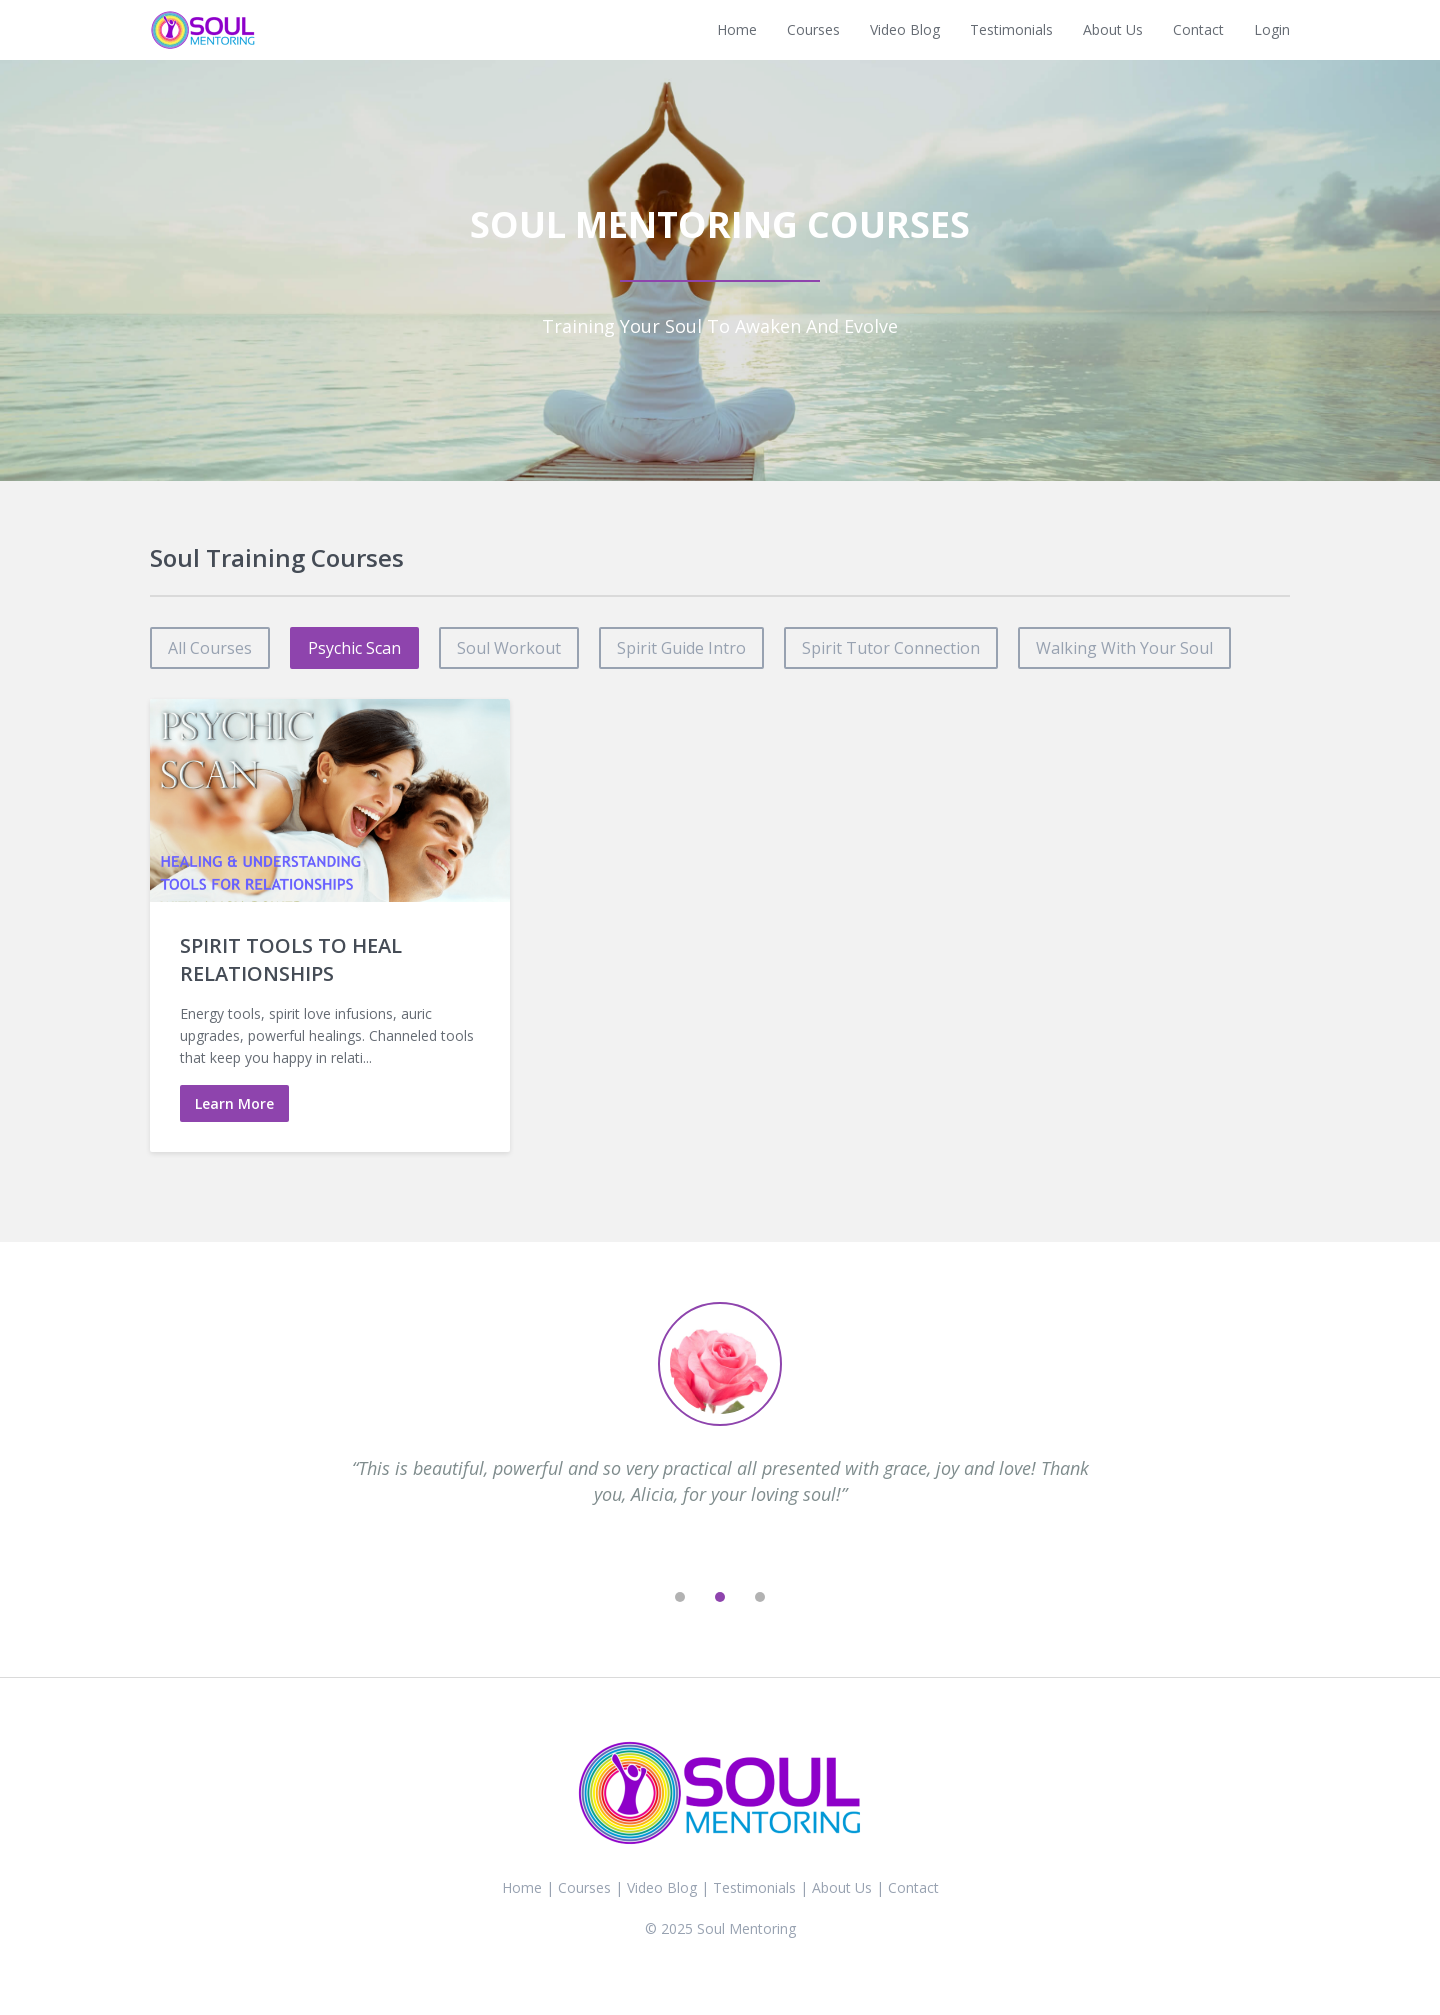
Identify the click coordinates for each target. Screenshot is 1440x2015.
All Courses (210, 648)
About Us (1113, 29)
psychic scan (354, 648)
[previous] (640, 1597)
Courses (813, 29)
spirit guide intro (681, 648)
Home (737, 29)
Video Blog (905, 29)
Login (1272, 29)
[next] (800, 1597)
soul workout (509, 648)
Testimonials (1011, 29)
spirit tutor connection (891, 648)
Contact (1198, 29)
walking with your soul (1124, 648)
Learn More (234, 1103)
